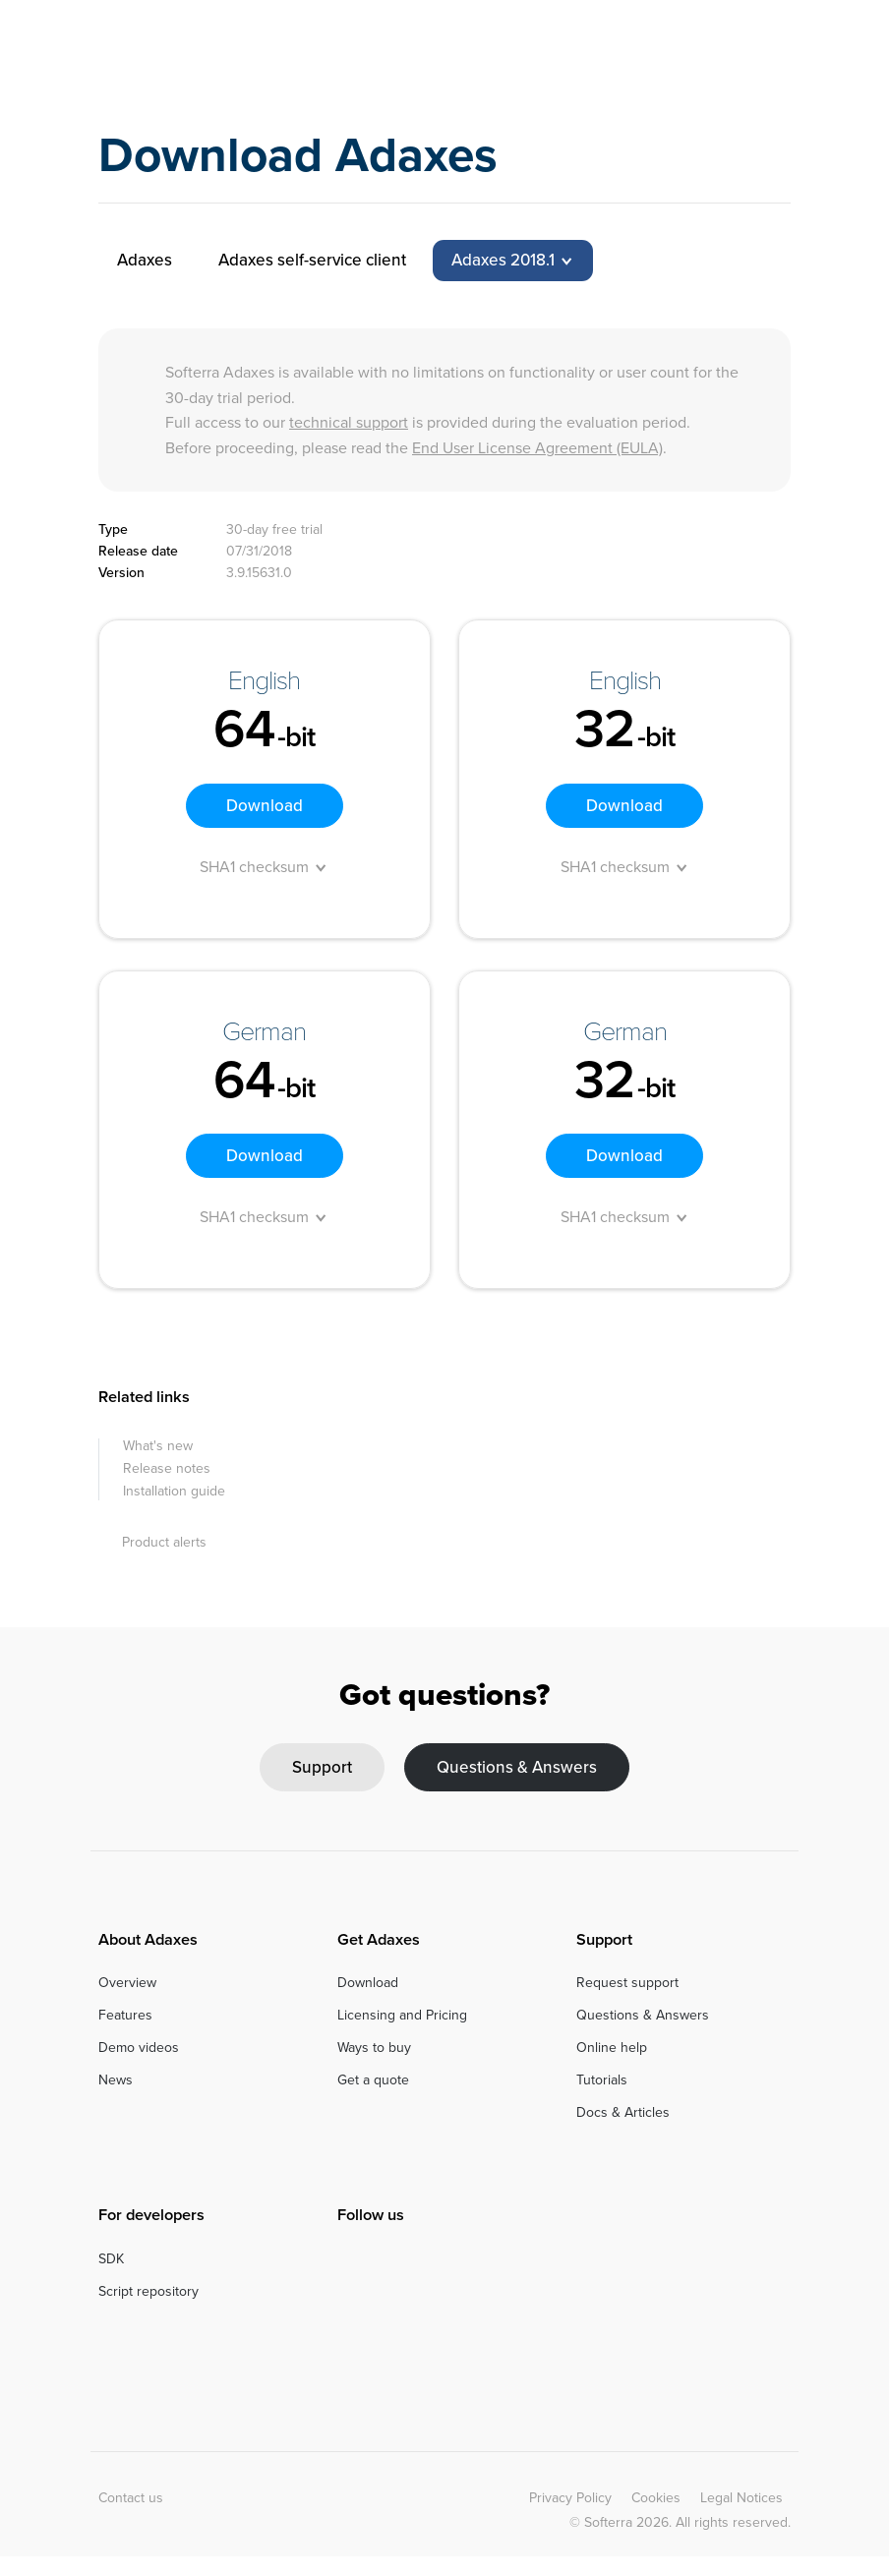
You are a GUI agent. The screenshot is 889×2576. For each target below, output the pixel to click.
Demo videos (138, 2047)
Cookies (656, 2498)
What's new (158, 1445)
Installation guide (174, 1491)
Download (264, 805)
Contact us (130, 2498)
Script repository (148, 2291)
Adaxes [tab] (144, 260)
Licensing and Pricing (402, 2015)
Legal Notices (741, 2498)
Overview (127, 1982)
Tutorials (601, 2080)
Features (125, 2015)
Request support (627, 1982)
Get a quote (373, 2080)
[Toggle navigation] (778, 53)
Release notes (166, 1468)
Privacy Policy (570, 2498)
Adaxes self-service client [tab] (312, 260)
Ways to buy (374, 2047)
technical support (348, 422)
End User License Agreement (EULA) (537, 448)
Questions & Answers (517, 1767)
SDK (111, 2259)
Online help (611, 2047)
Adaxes (179, 53)
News (115, 2080)
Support (322, 1767)
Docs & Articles (623, 2112)
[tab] (513, 260)
